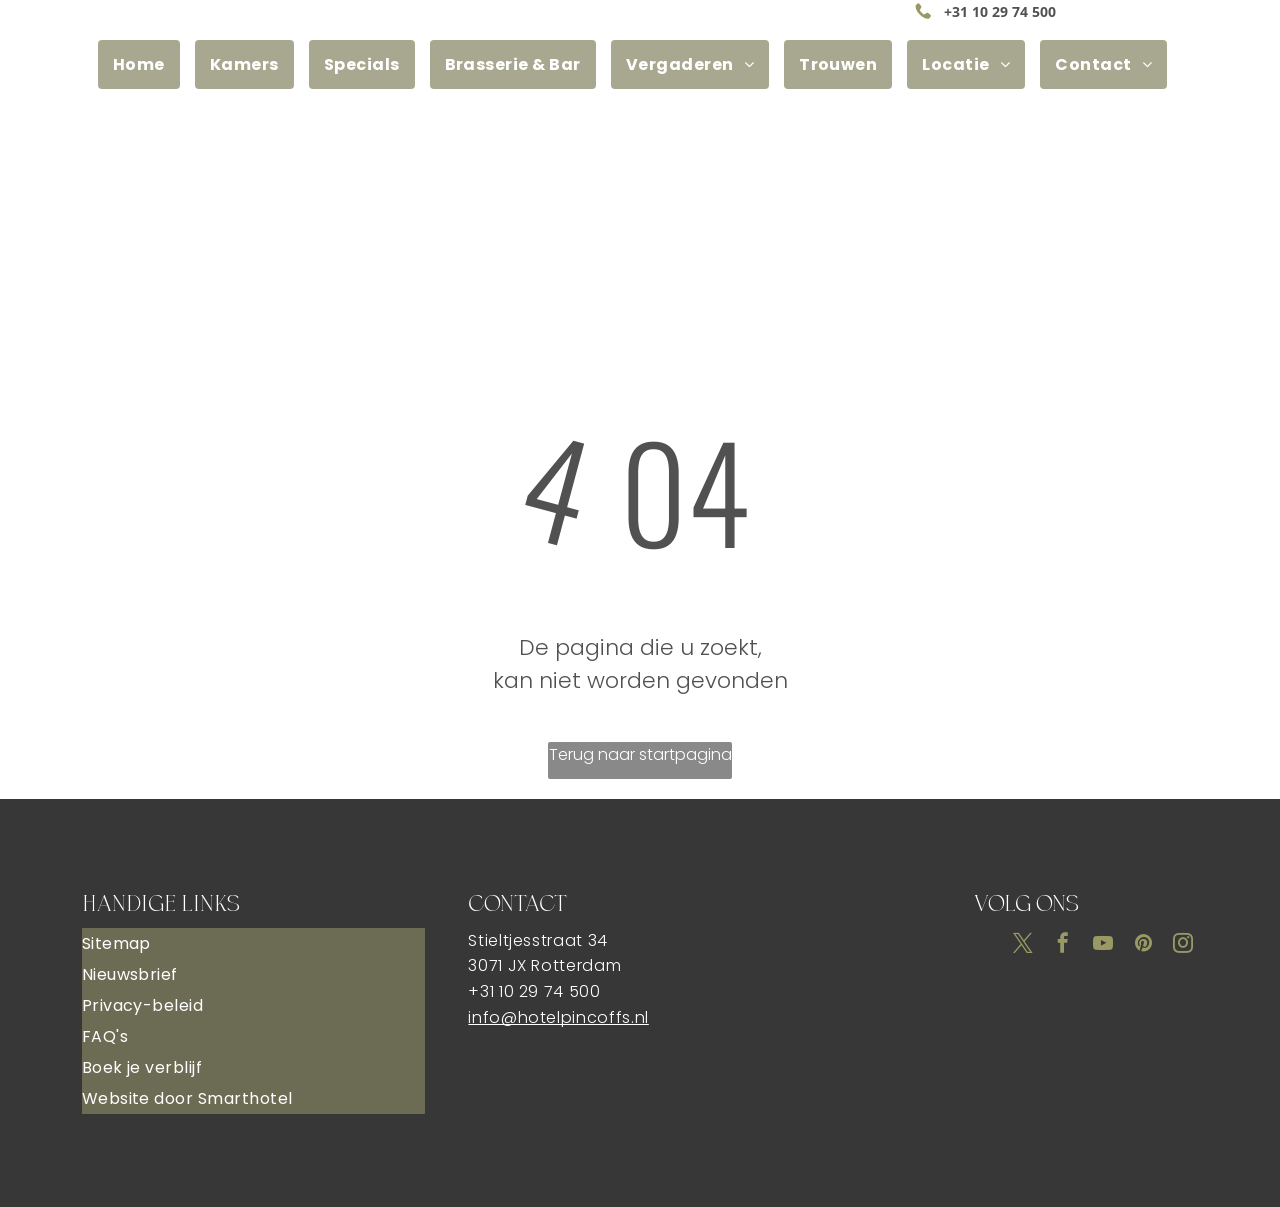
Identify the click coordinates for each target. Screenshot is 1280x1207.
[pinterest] (1143, 945)
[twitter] (1023, 945)
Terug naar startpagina (640, 754)
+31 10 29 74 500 (1000, 11)
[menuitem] (146, 64)
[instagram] (1183, 945)
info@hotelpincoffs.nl (558, 1017)
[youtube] (1103, 945)
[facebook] (1063, 945)
